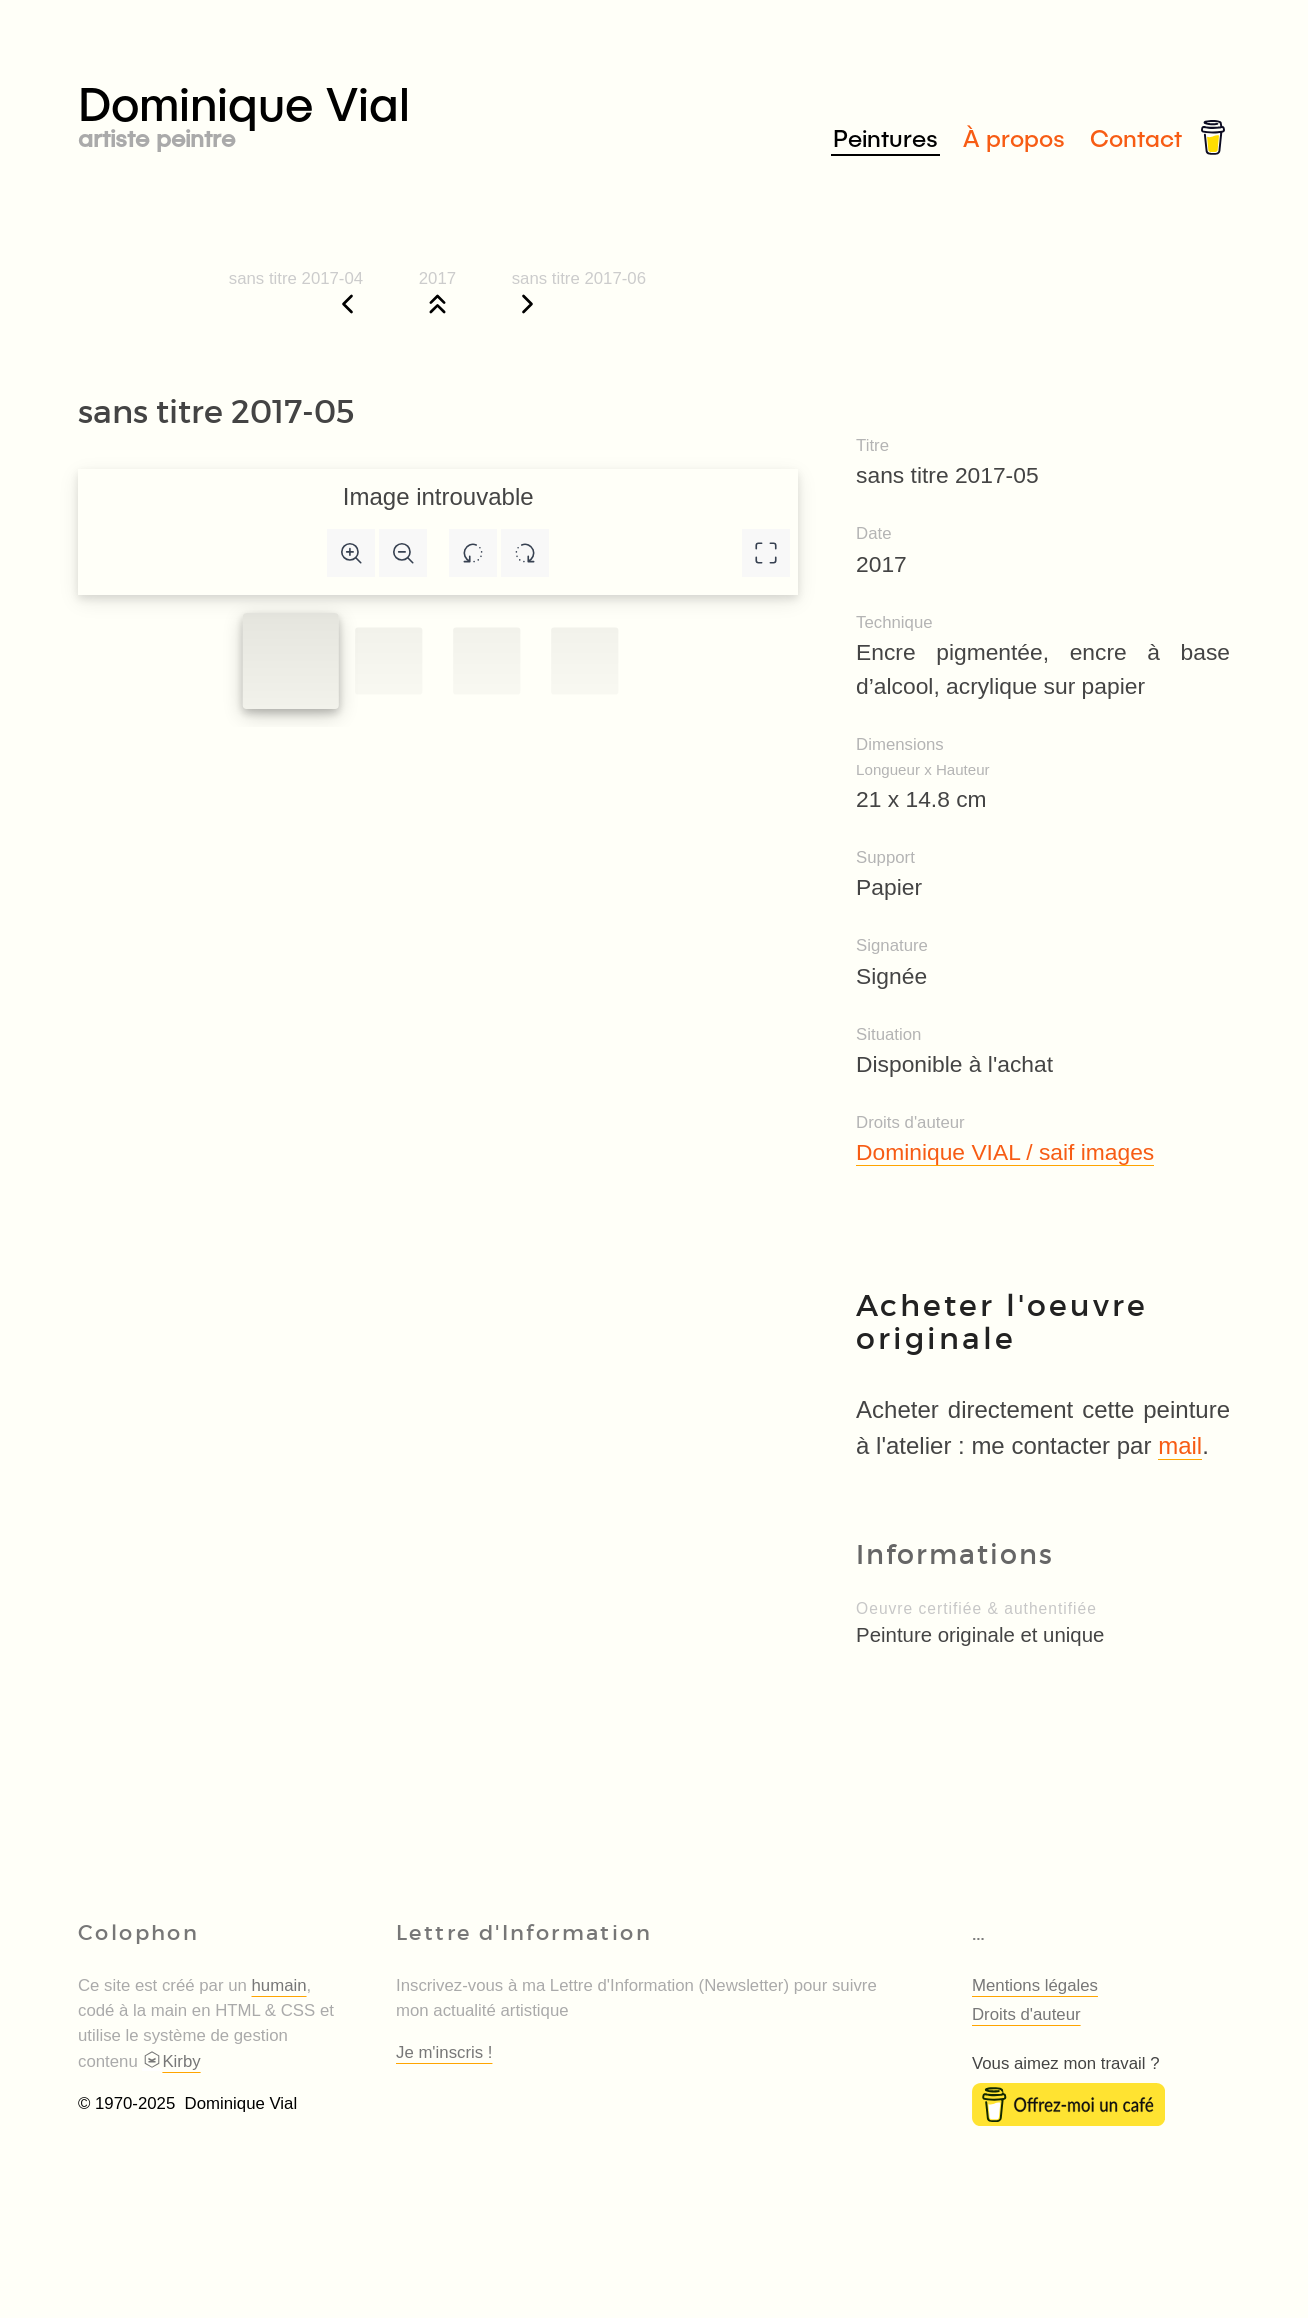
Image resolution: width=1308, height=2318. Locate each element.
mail (1180, 1445)
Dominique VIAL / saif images (1005, 1152)
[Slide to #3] (584, 660)
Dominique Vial (366, 111)
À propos (1014, 137)
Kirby (171, 2061)
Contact (1136, 137)
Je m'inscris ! (444, 2052)
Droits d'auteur (1026, 2014)
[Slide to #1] (291, 661)
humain (279, 1985)
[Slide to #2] (486, 660)
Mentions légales (1035, 1985)
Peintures (885, 137)
